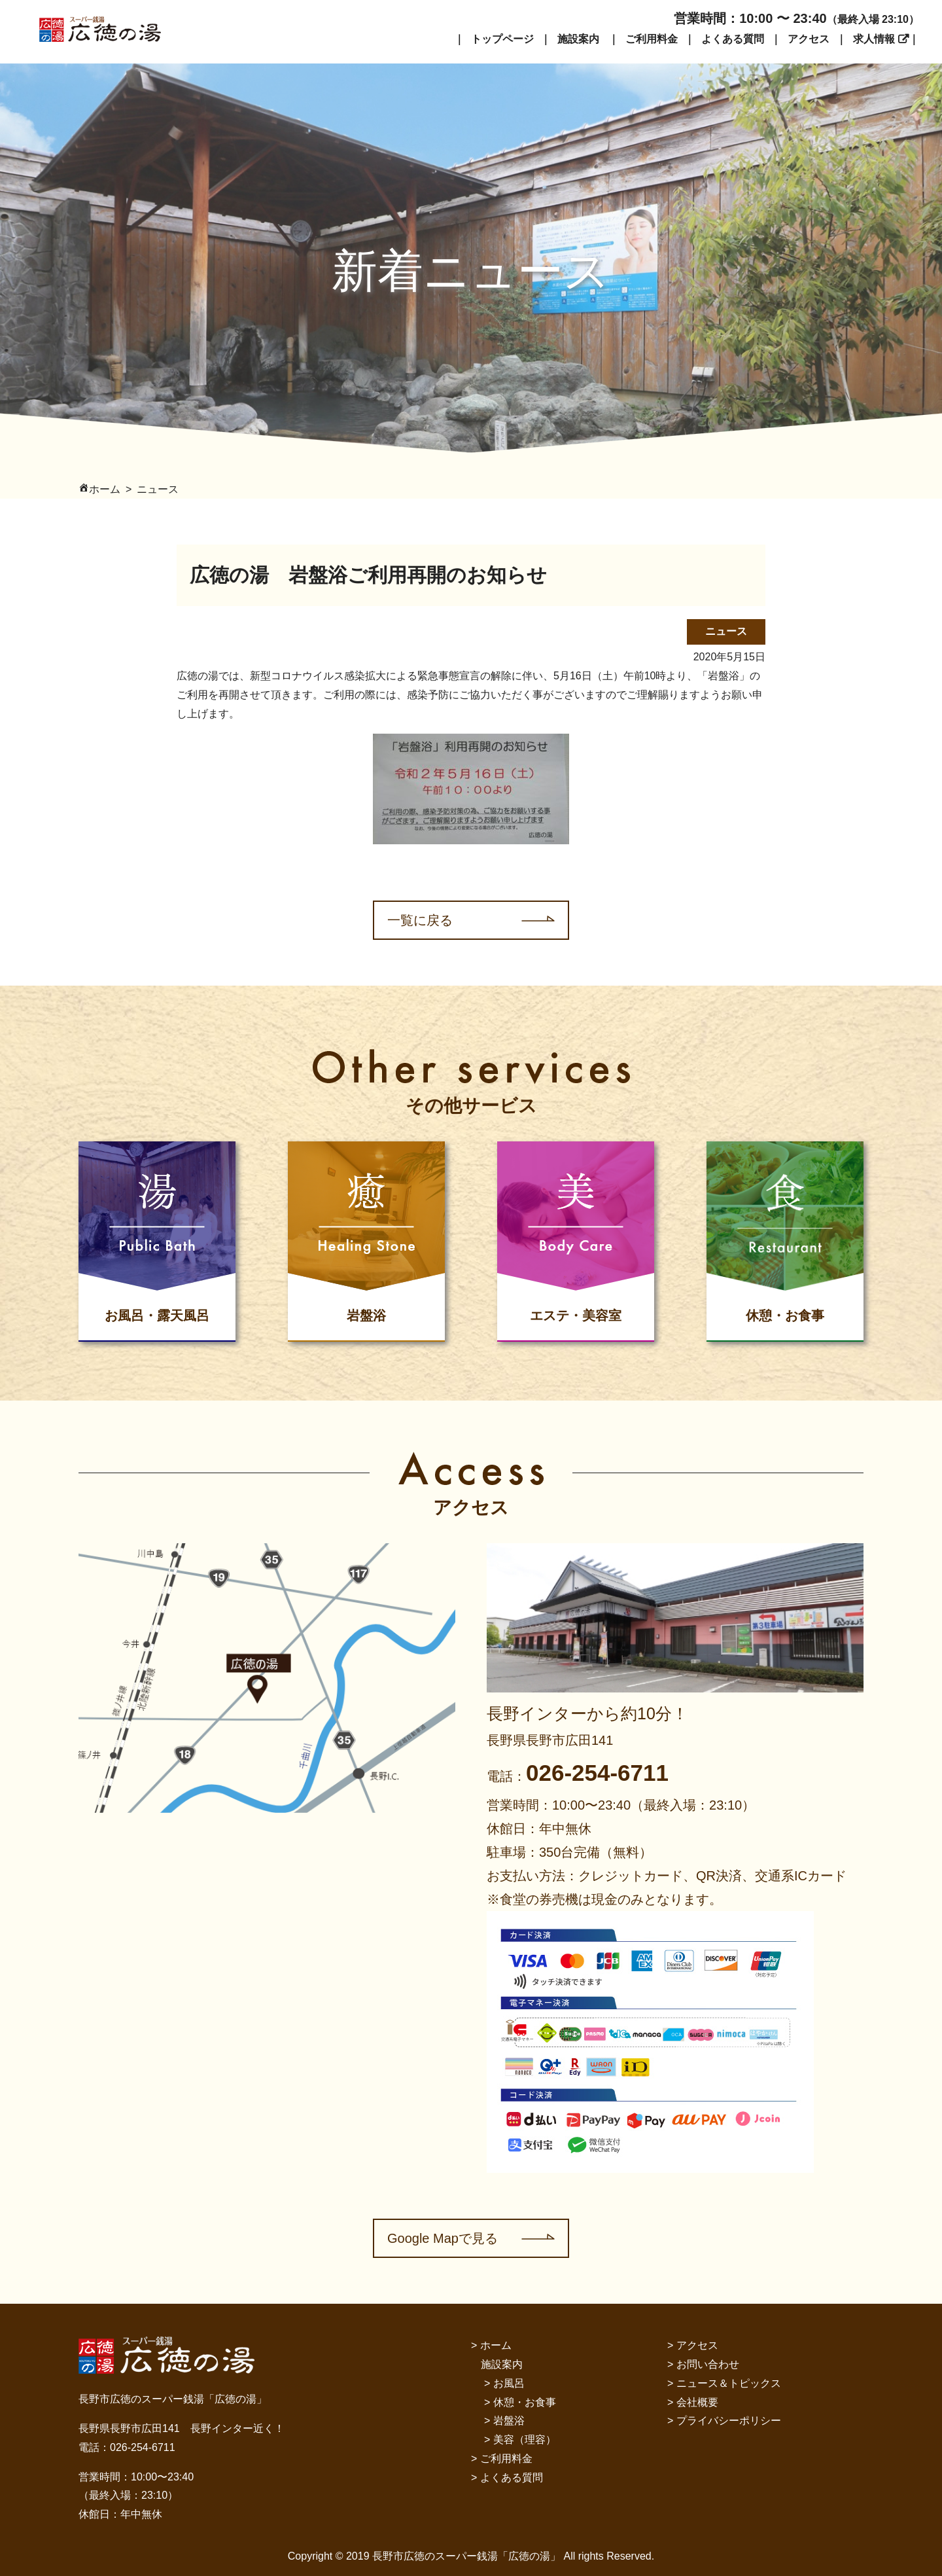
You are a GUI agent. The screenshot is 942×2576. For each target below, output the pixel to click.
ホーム (496, 2345)
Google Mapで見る (442, 2238)
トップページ (502, 39)
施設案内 (578, 39)
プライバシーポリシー (728, 2420)
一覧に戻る (420, 920)
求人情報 (874, 39)
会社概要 (697, 2402)
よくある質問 (732, 39)
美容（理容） (524, 2439)
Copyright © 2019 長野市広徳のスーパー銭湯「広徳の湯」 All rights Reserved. (471, 2556)
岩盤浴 (509, 2420)
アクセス (808, 39)
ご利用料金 (651, 39)
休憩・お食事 (524, 2402)
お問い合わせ (707, 2364)
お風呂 (509, 2383)
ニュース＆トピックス (728, 2383)
